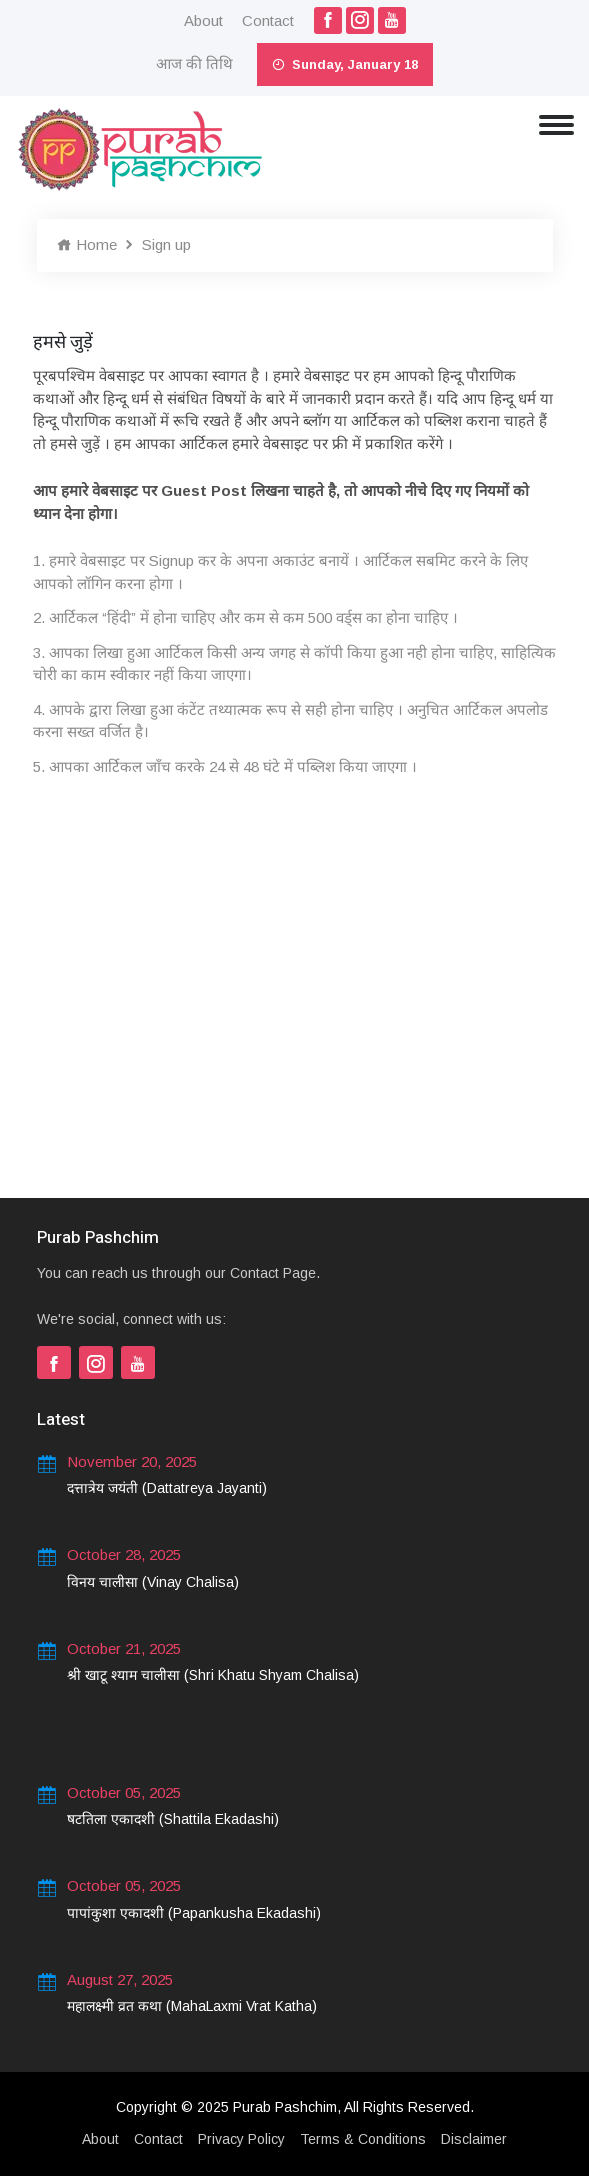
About (203, 20)
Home (87, 244)
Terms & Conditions (363, 2139)
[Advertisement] (295, 1008)
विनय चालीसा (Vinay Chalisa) (153, 1582)
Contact (268, 20)
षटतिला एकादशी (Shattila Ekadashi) (173, 1819)
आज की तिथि (194, 63)
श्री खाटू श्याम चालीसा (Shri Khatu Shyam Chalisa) (213, 1675)
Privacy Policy (241, 2139)
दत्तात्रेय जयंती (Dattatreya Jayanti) (167, 1488)
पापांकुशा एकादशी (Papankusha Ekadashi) (194, 1913)
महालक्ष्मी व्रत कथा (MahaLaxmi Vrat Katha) (192, 2006)
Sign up (166, 244)
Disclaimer (474, 2139)
